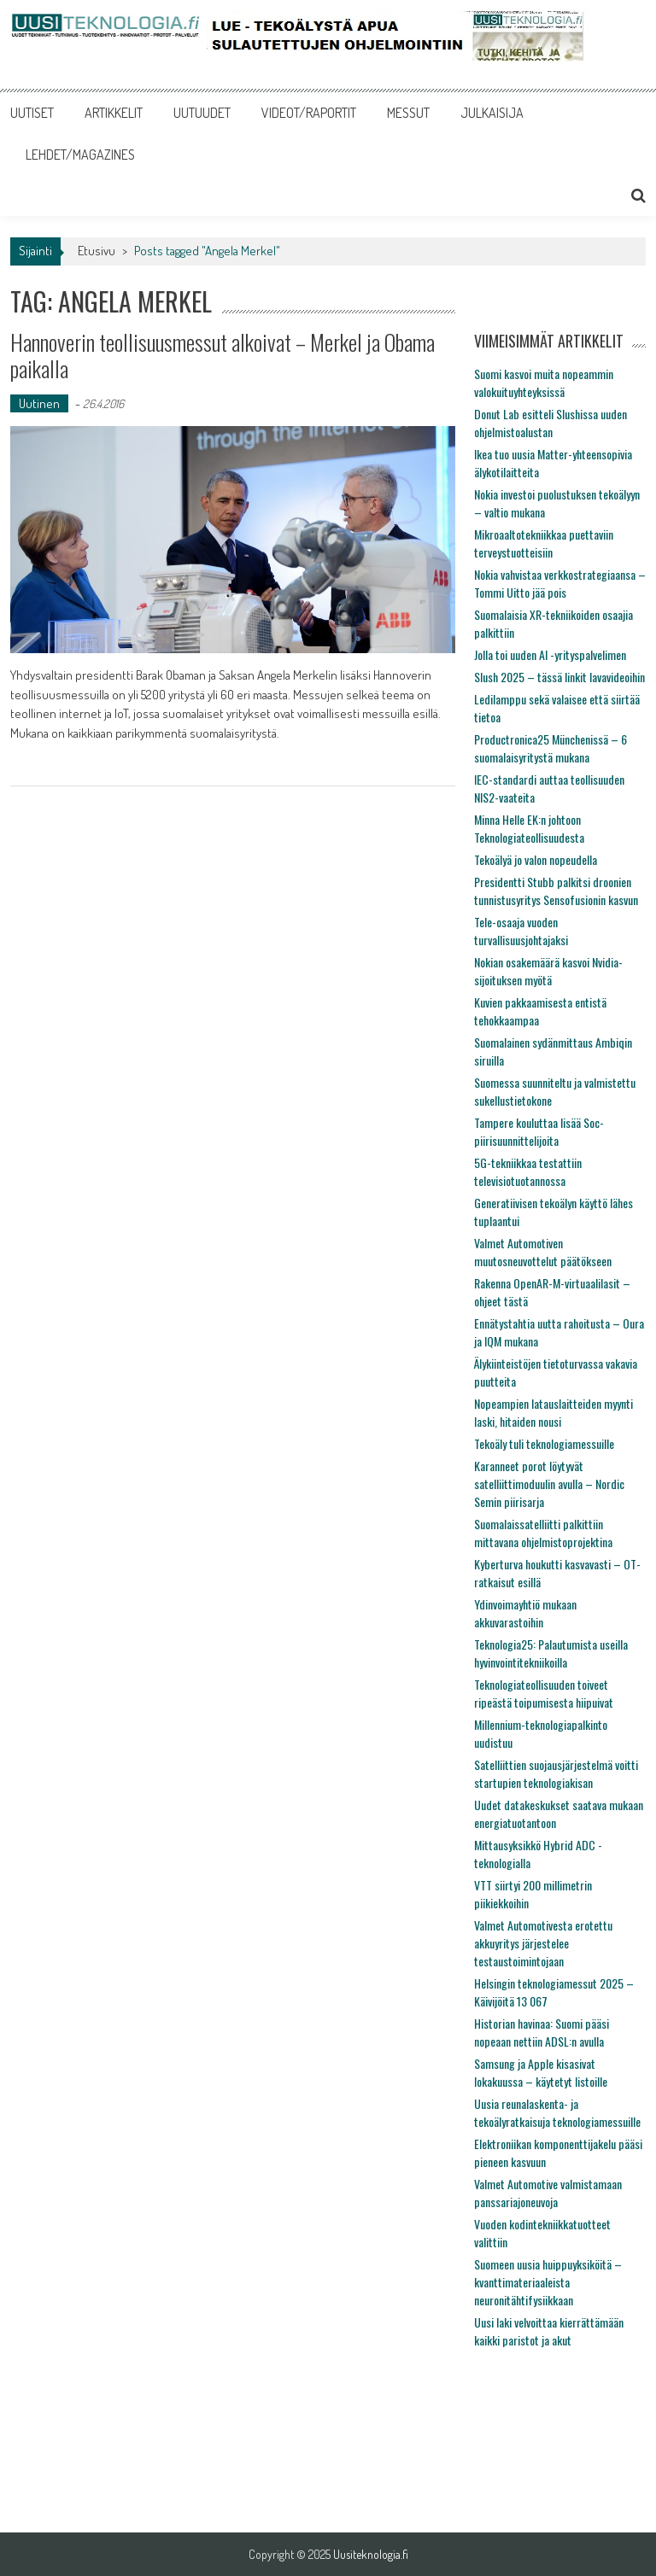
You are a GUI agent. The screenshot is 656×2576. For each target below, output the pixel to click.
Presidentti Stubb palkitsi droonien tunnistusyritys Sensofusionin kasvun (556, 890)
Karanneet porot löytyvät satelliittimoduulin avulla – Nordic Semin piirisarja (549, 1483)
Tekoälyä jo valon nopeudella (535, 859)
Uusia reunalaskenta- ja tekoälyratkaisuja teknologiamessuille (557, 2112)
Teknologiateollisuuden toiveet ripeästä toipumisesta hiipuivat (543, 1693)
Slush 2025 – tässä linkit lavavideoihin (559, 677)
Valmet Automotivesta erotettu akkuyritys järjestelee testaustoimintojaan (543, 1943)
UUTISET (32, 112)
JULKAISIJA (492, 112)
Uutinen (39, 403)
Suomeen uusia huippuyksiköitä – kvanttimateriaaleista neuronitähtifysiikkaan (548, 2282)
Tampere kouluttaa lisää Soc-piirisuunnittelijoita (539, 1131)
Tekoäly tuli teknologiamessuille (544, 1443)
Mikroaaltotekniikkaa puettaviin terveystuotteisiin (543, 543)
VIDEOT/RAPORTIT (308, 112)
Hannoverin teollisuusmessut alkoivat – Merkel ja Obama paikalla (222, 355)
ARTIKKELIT (114, 112)
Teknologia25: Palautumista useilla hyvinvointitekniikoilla (551, 1653)
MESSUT (408, 112)
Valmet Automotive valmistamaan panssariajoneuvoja (548, 2193)
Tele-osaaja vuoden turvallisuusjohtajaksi (521, 931)
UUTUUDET (202, 112)
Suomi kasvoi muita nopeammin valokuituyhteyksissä (543, 382)
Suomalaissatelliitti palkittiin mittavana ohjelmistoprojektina (543, 1533)
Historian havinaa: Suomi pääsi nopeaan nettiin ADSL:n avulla (541, 2032)
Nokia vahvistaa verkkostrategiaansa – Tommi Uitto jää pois (560, 583)
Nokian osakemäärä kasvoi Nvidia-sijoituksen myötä (548, 971)
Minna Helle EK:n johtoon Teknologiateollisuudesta (529, 828)
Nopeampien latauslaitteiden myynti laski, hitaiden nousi (553, 1412)
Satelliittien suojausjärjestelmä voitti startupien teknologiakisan (556, 1773)
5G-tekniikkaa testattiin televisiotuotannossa (528, 1171)
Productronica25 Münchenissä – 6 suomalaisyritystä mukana (550, 748)
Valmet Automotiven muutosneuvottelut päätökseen (543, 1252)
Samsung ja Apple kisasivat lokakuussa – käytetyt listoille (540, 2072)
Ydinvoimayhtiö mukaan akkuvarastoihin (525, 1613)
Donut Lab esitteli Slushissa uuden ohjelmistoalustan (550, 423)
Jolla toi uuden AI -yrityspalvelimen (550, 654)
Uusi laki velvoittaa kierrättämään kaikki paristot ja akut (549, 2331)
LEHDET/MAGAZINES (80, 154)
